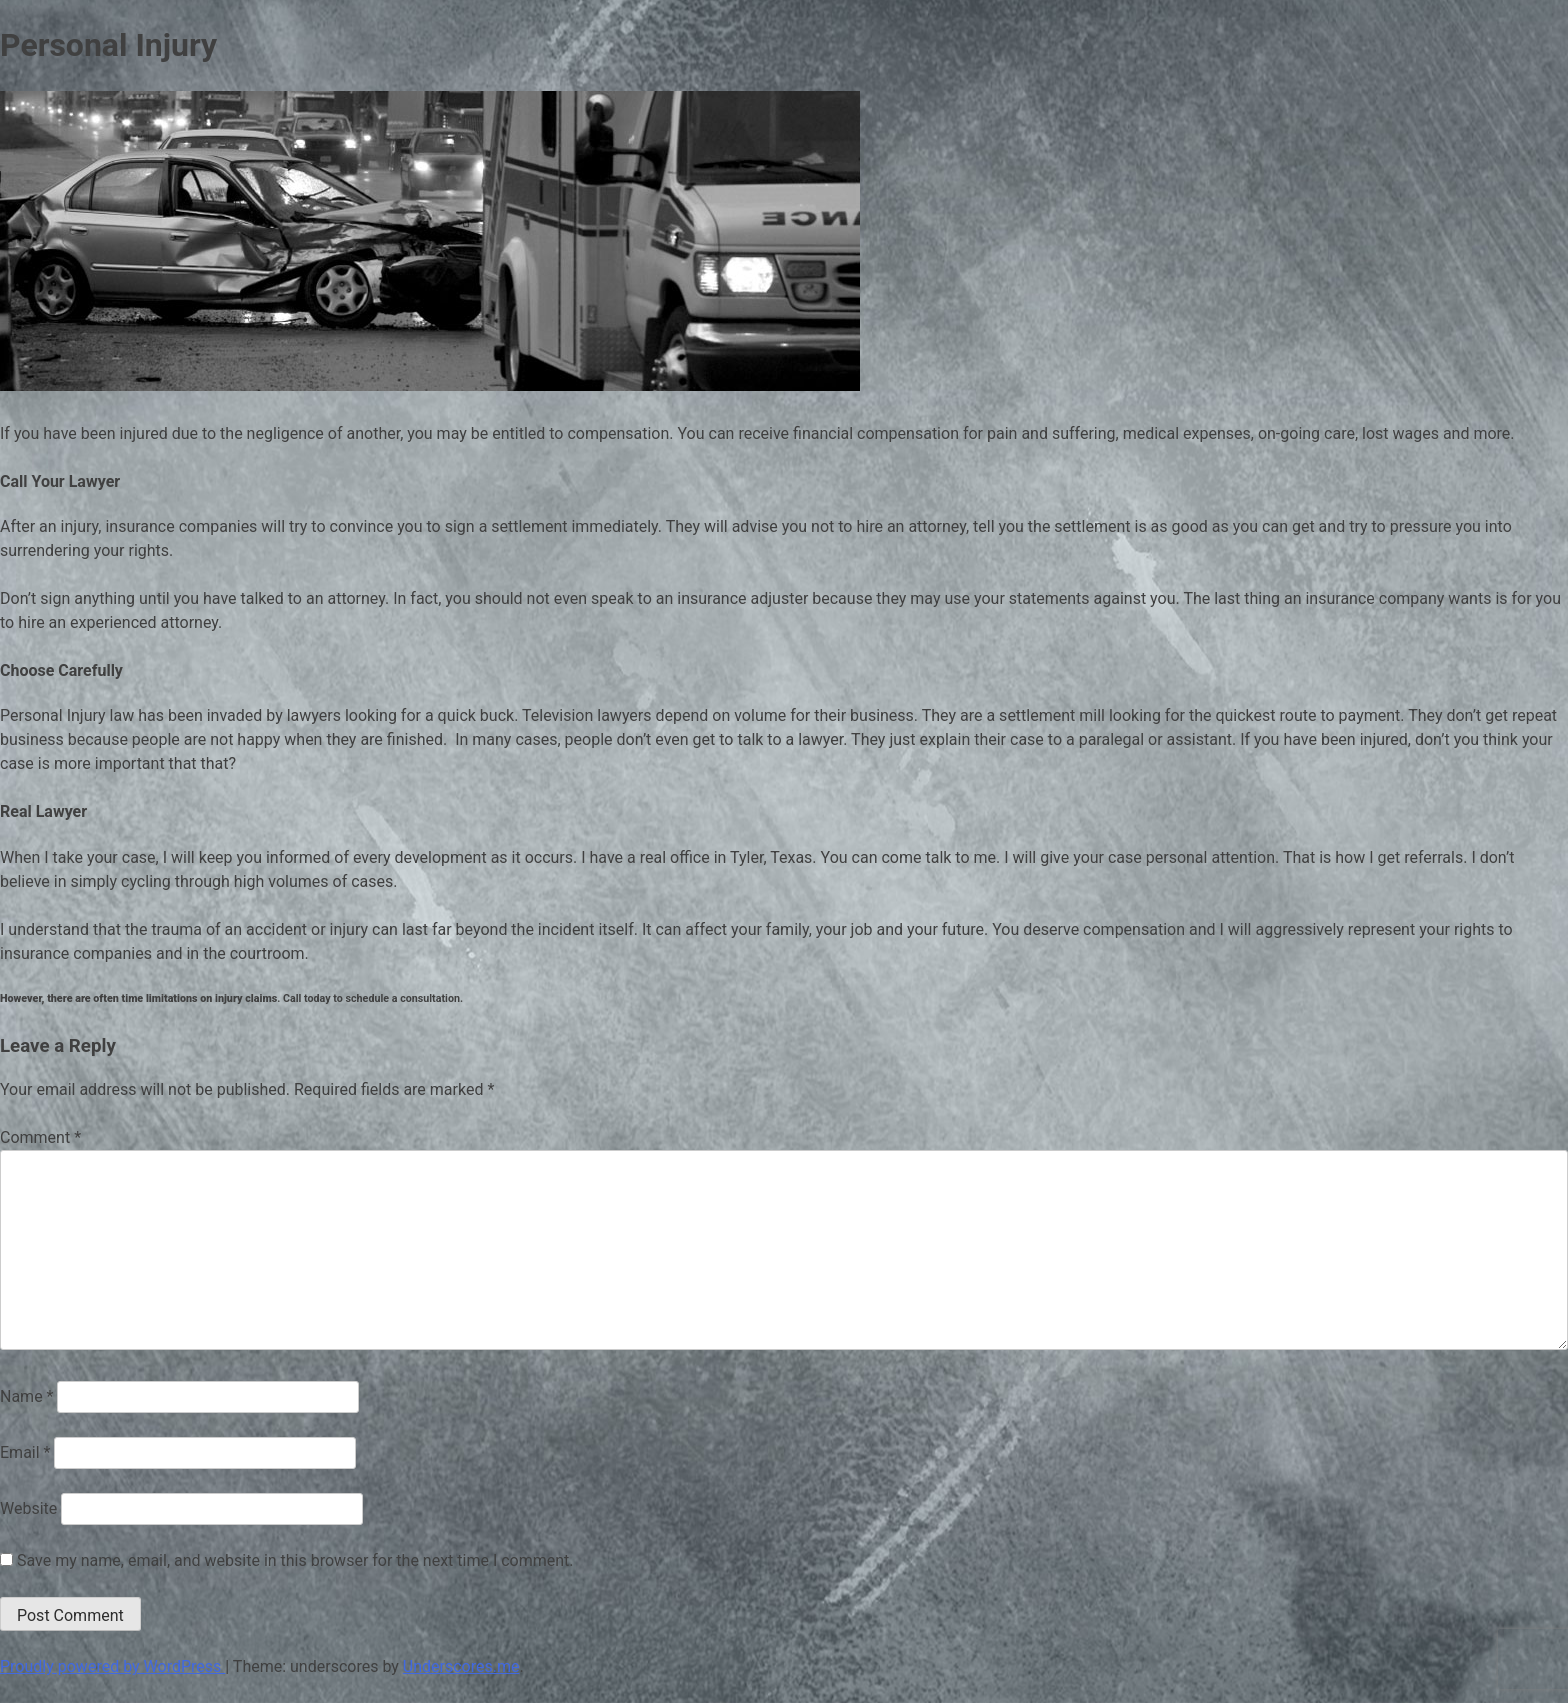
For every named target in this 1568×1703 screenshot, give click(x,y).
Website (28, 1508)
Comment (40, 1137)
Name (27, 1396)
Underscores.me (461, 1666)
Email (25, 1452)
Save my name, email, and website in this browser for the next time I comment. (295, 1560)
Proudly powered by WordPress (112, 1666)
